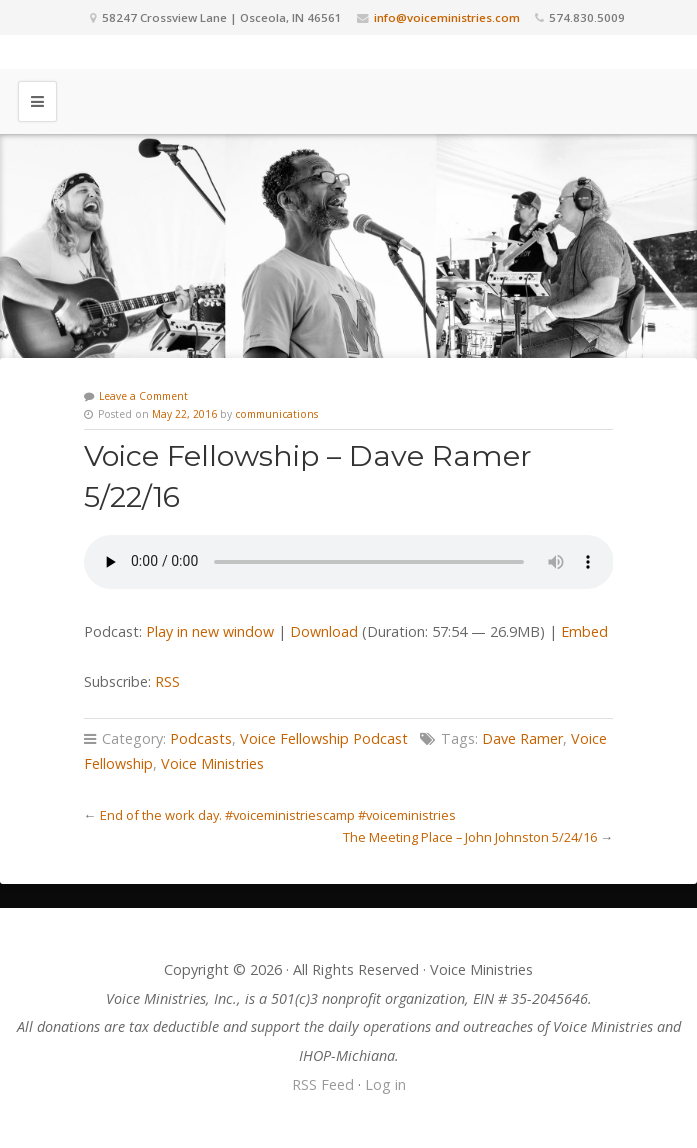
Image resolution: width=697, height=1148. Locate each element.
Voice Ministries (212, 763)
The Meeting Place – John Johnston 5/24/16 (470, 837)
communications (276, 414)
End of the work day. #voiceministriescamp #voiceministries (278, 815)
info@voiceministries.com (447, 17)
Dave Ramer (522, 738)
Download (324, 631)
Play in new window (210, 631)
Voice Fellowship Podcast (324, 738)
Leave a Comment (143, 396)
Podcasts (201, 738)
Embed (584, 631)
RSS (167, 681)
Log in (385, 1084)
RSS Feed (323, 1084)
